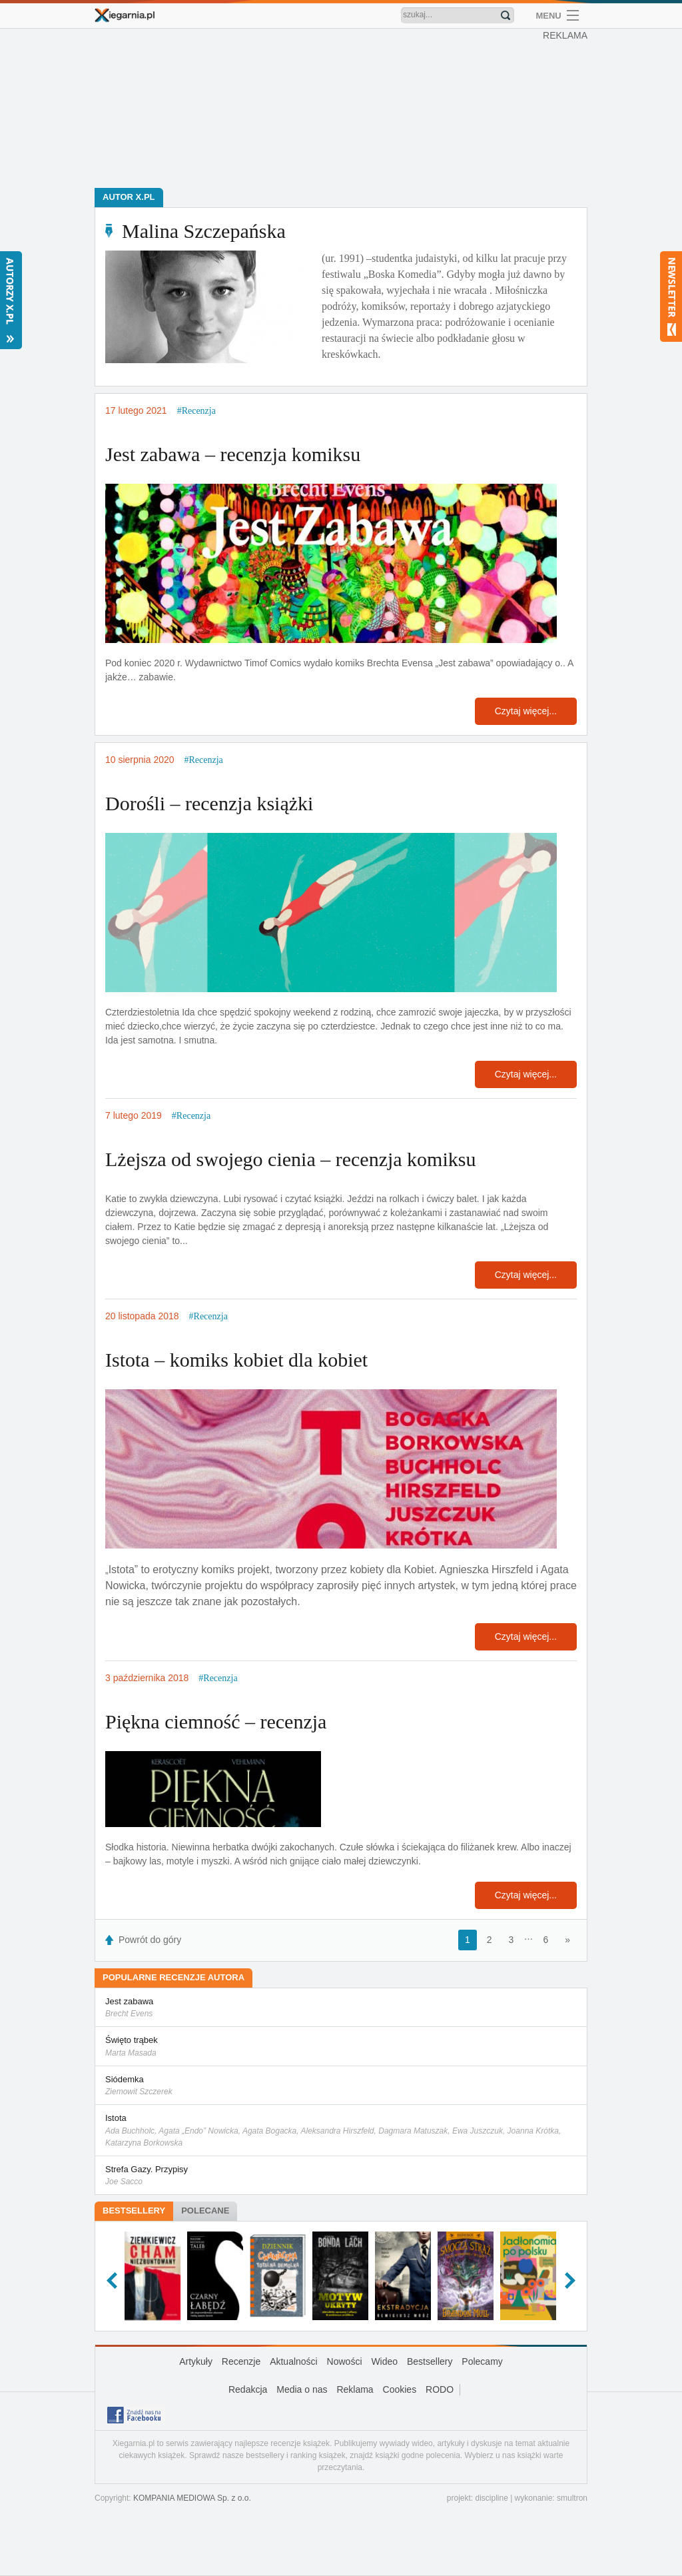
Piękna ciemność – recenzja (215, 1721)
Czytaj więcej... (526, 711)
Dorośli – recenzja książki (209, 803)
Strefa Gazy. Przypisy (341, 2176)
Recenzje (241, 2361)
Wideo (384, 2361)
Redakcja (247, 2389)
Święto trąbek (341, 2047)
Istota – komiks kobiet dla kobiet (236, 1360)
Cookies (400, 2389)
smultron (572, 2498)
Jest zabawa (341, 2008)
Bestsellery (134, 2211)
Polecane (205, 2211)
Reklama (354, 2389)
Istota (341, 2131)
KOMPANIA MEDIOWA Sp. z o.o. (192, 2498)
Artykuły (195, 2361)
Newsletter (671, 296)
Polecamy (482, 2361)
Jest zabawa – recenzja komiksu (232, 454)
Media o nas (301, 2389)
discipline (491, 2498)
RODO (440, 2389)
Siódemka (341, 2086)
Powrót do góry (150, 1939)
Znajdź (505, 15)
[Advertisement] (344, 106)
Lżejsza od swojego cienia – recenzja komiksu (290, 1159)
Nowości (344, 2361)
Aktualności (294, 2361)
